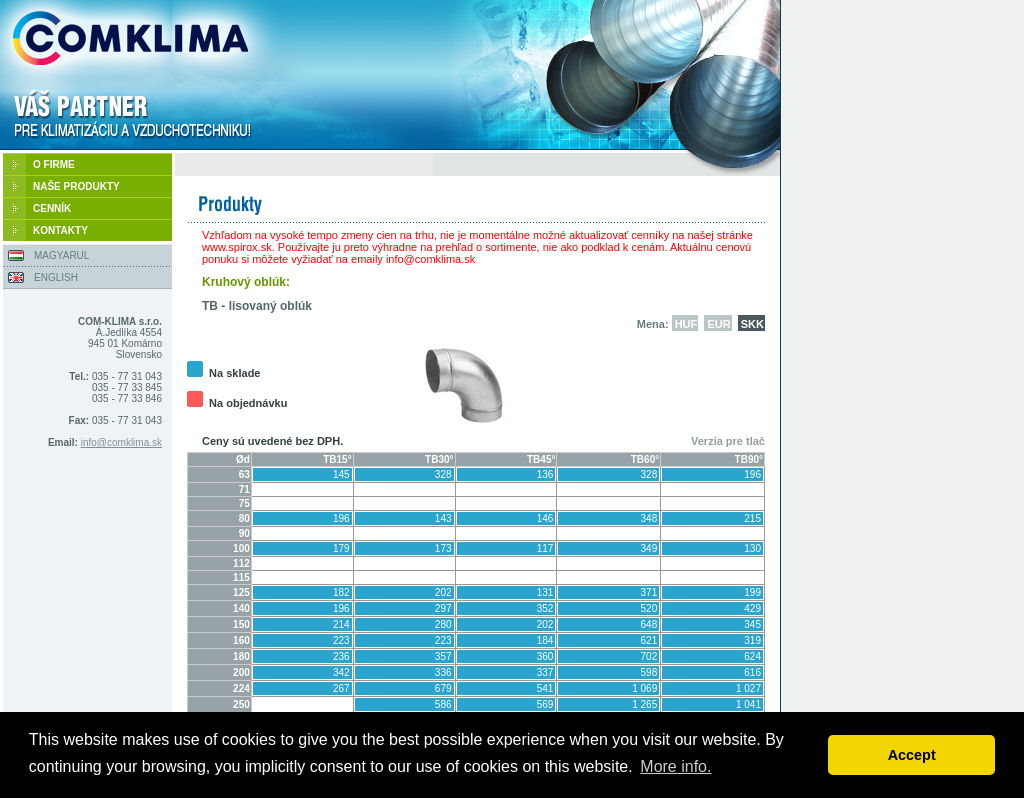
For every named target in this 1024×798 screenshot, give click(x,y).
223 (341, 640)
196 (752, 474)
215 (752, 518)
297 (443, 608)
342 (341, 672)
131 (545, 592)
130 (752, 548)
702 (649, 656)
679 (443, 688)
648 (649, 624)
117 (545, 548)
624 (752, 656)
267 (341, 688)
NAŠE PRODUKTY (76, 186)
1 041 (748, 704)
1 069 (644, 688)
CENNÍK (52, 208)
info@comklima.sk (121, 442)
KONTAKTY (60, 230)
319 (752, 640)
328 (443, 474)
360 (545, 656)
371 (649, 592)
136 (545, 474)
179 (341, 548)
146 (545, 518)
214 (341, 624)
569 (545, 704)
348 (649, 518)
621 (649, 640)
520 (649, 608)
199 (752, 592)
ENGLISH (56, 277)
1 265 (644, 704)
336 (443, 672)
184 (545, 640)
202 (443, 592)
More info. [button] (675, 766)
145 (341, 474)
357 (443, 656)
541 (545, 688)
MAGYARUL (61, 255)
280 (443, 624)
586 (443, 704)
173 (443, 548)
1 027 (748, 688)
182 (341, 592)
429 (752, 608)
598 (649, 672)
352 (545, 608)
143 (443, 518)
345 (752, 624)
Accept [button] (912, 755)
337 (545, 672)
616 (752, 672)
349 (649, 548)
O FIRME (54, 164)
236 (341, 656)
